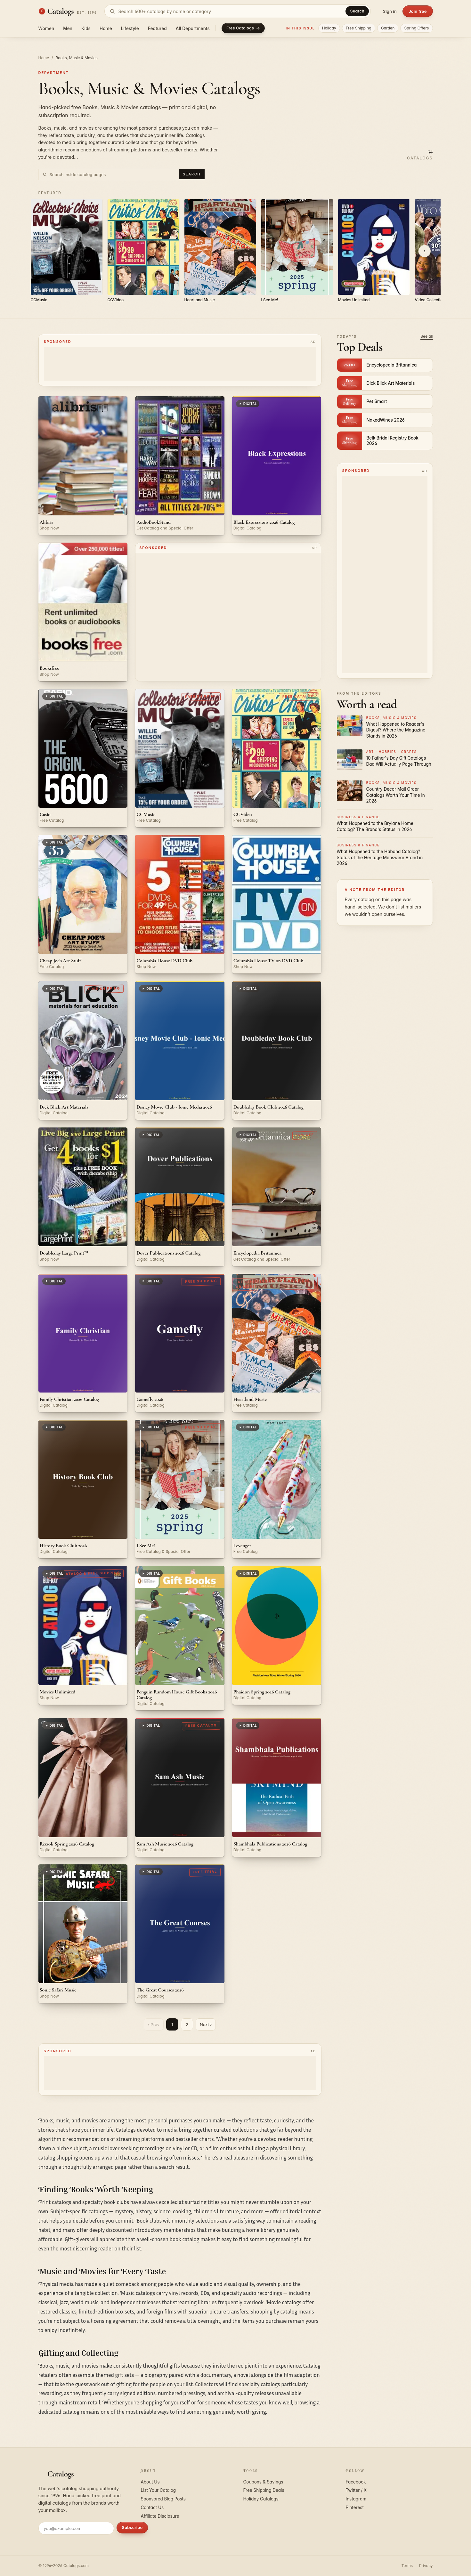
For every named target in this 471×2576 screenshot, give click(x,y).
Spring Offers (416, 28)
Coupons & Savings (263, 2481)
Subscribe (132, 2527)
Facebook (356, 2481)
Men (67, 28)
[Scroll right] (424, 251)
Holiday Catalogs (261, 2498)
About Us (150, 2481)
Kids (86, 28)
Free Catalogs (243, 28)
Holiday (329, 28)
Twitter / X (356, 2490)
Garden (388, 28)
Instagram (356, 2498)
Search (357, 11)
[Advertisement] (179, 363)
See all (426, 336)
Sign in (390, 11)
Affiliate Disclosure (160, 2516)
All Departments (193, 28)
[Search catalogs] (237, 11)
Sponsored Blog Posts (163, 2498)
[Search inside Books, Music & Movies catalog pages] (113, 174)
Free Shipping (358, 28)
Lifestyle (130, 28)
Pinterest (355, 2507)
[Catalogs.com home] (67, 11)
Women (46, 28)
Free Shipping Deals (263, 2490)
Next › (206, 2024)
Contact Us (152, 2507)
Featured (157, 28)
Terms (407, 2565)
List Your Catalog (158, 2490)
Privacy (426, 2565)
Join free (418, 11)
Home (106, 28)
